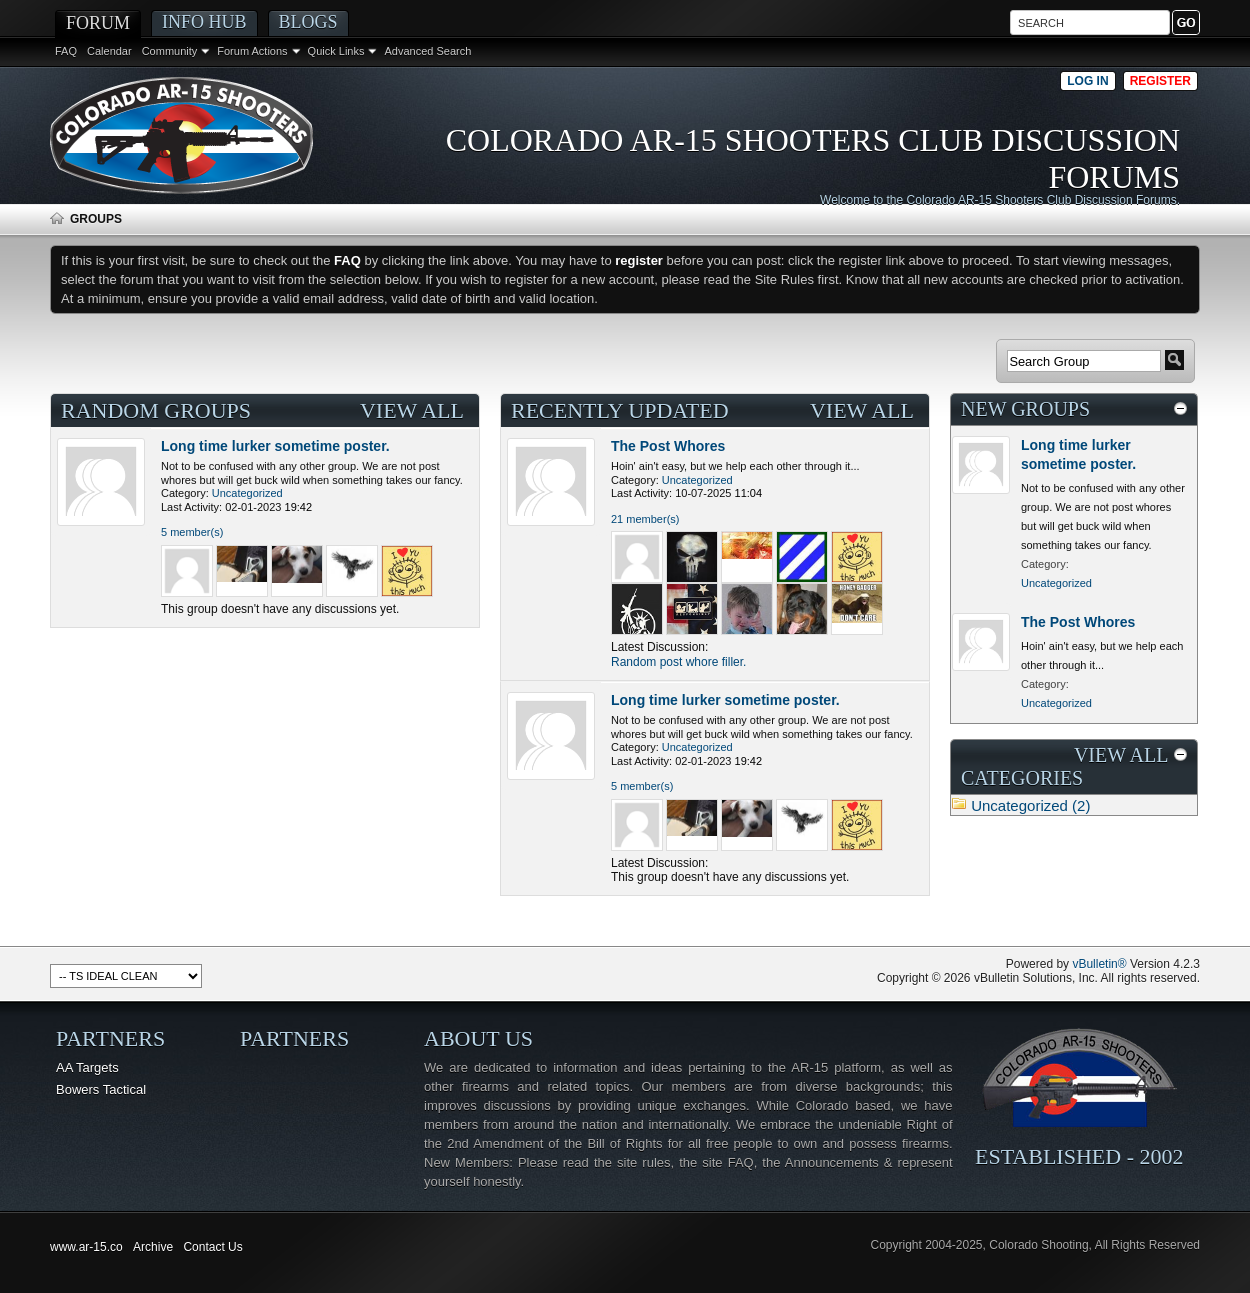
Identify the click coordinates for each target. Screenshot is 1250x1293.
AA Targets (87, 1067)
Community (170, 51)
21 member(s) (645, 519)
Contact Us (212, 1247)
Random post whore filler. (678, 662)
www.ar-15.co (86, 1247)
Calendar (109, 51)
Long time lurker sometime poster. (275, 446)
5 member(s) (192, 532)
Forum (98, 23)
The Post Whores (668, 446)
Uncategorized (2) (1030, 805)
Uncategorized (247, 493)
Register (1160, 81)
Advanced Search (427, 51)
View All (412, 410)
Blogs (308, 22)
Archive (153, 1247)
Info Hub (204, 22)
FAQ (66, 51)
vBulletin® (1099, 964)
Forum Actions (252, 51)
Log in (1087, 81)
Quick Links (336, 51)
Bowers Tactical (101, 1089)
